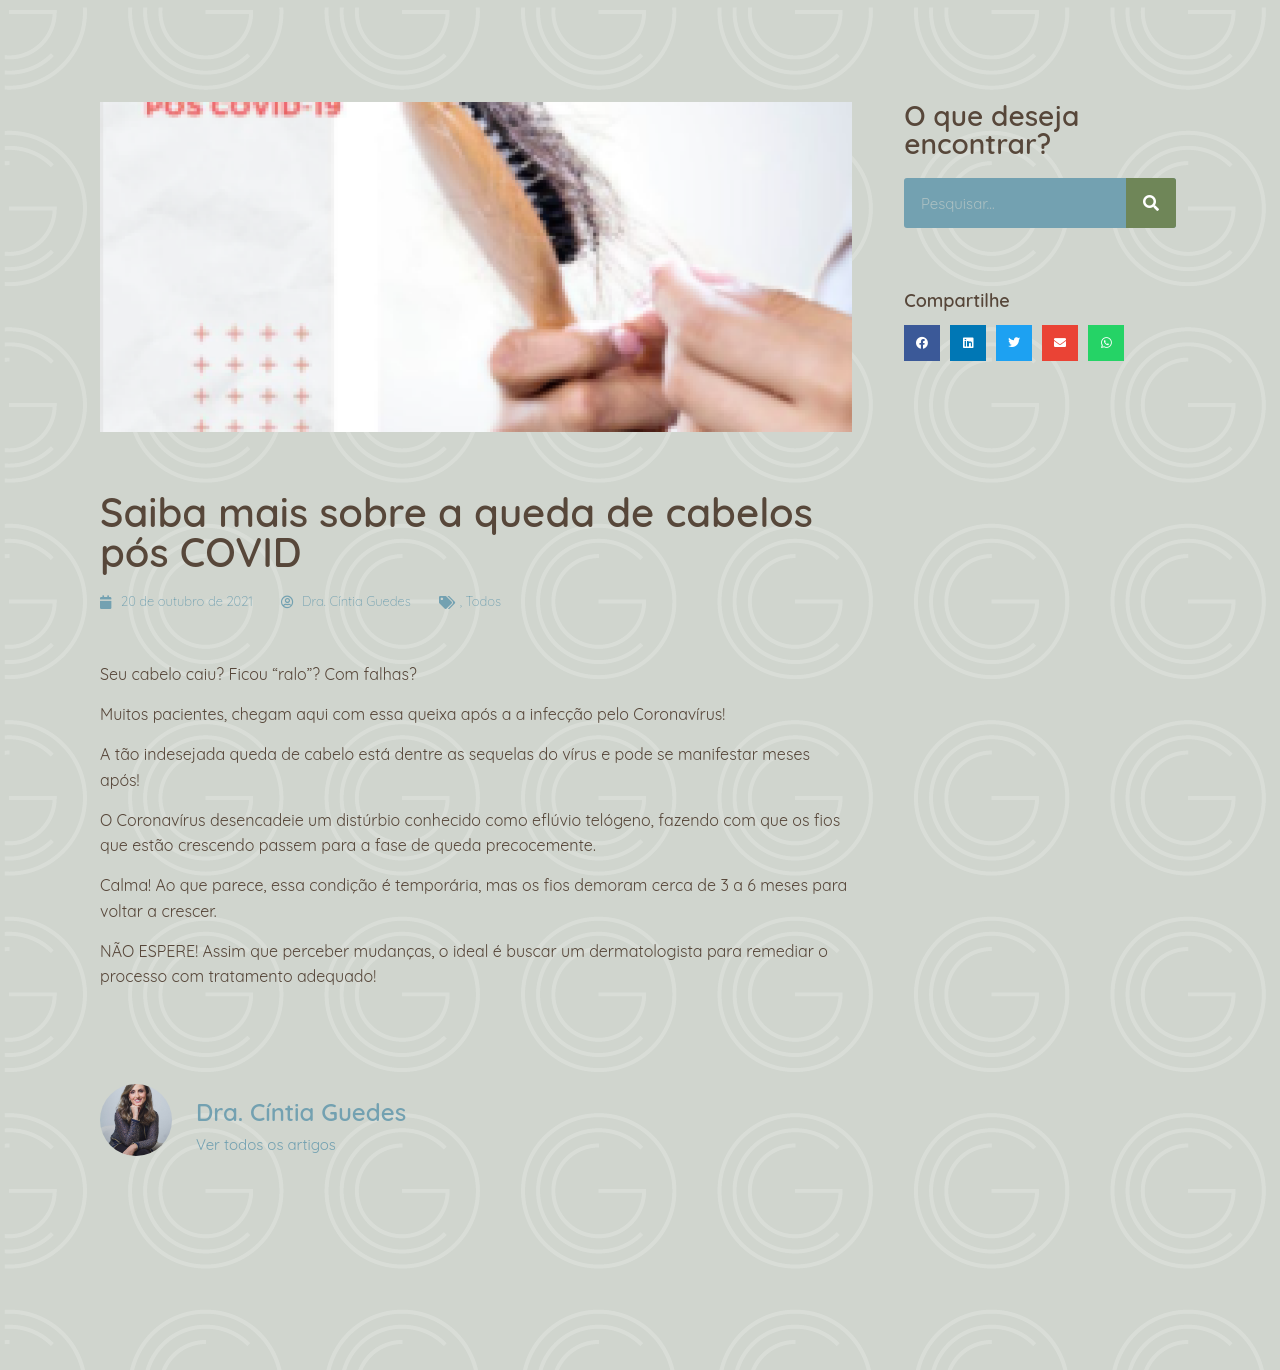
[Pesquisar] (1151, 203)
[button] (922, 343)
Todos (484, 601)
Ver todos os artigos (266, 1144)
